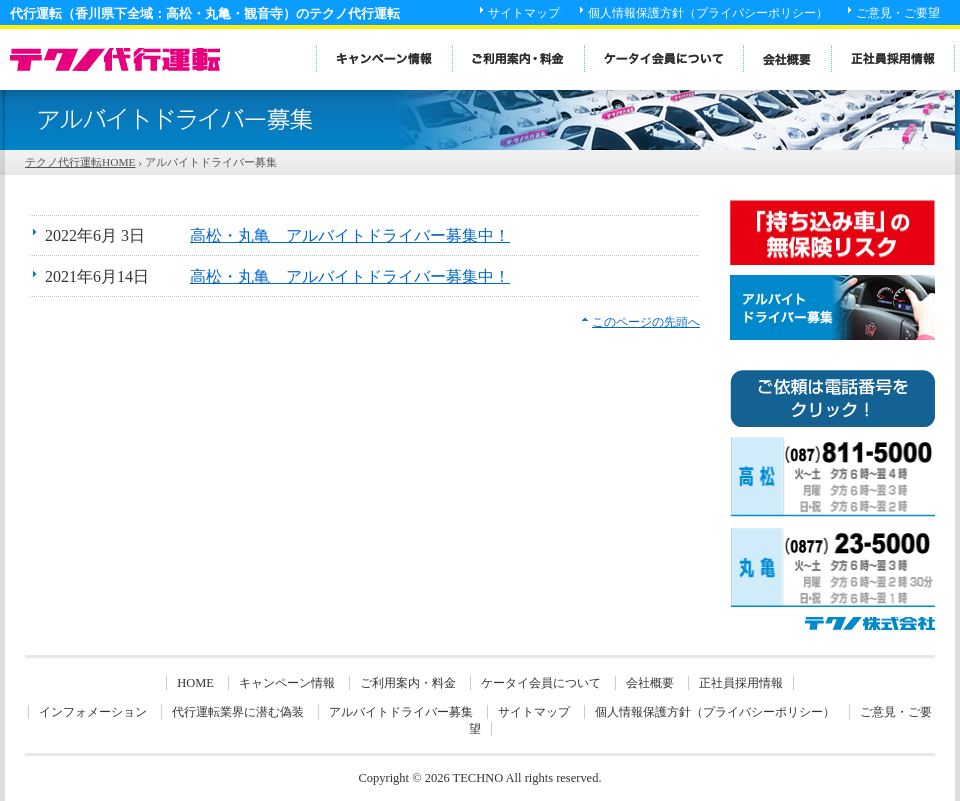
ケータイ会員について (541, 683)
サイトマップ (524, 13)
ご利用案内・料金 (408, 683)
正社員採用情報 (741, 683)
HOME (195, 683)
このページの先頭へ (646, 322)
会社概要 (650, 683)
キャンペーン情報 (287, 683)
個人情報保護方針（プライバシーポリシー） (708, 13)
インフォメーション (93, 712)
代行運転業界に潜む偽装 (238, 712)
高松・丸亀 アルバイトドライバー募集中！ (350, 235)
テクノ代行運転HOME (80, 162)
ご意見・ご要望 (898, 13)
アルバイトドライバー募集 (401, 712)
